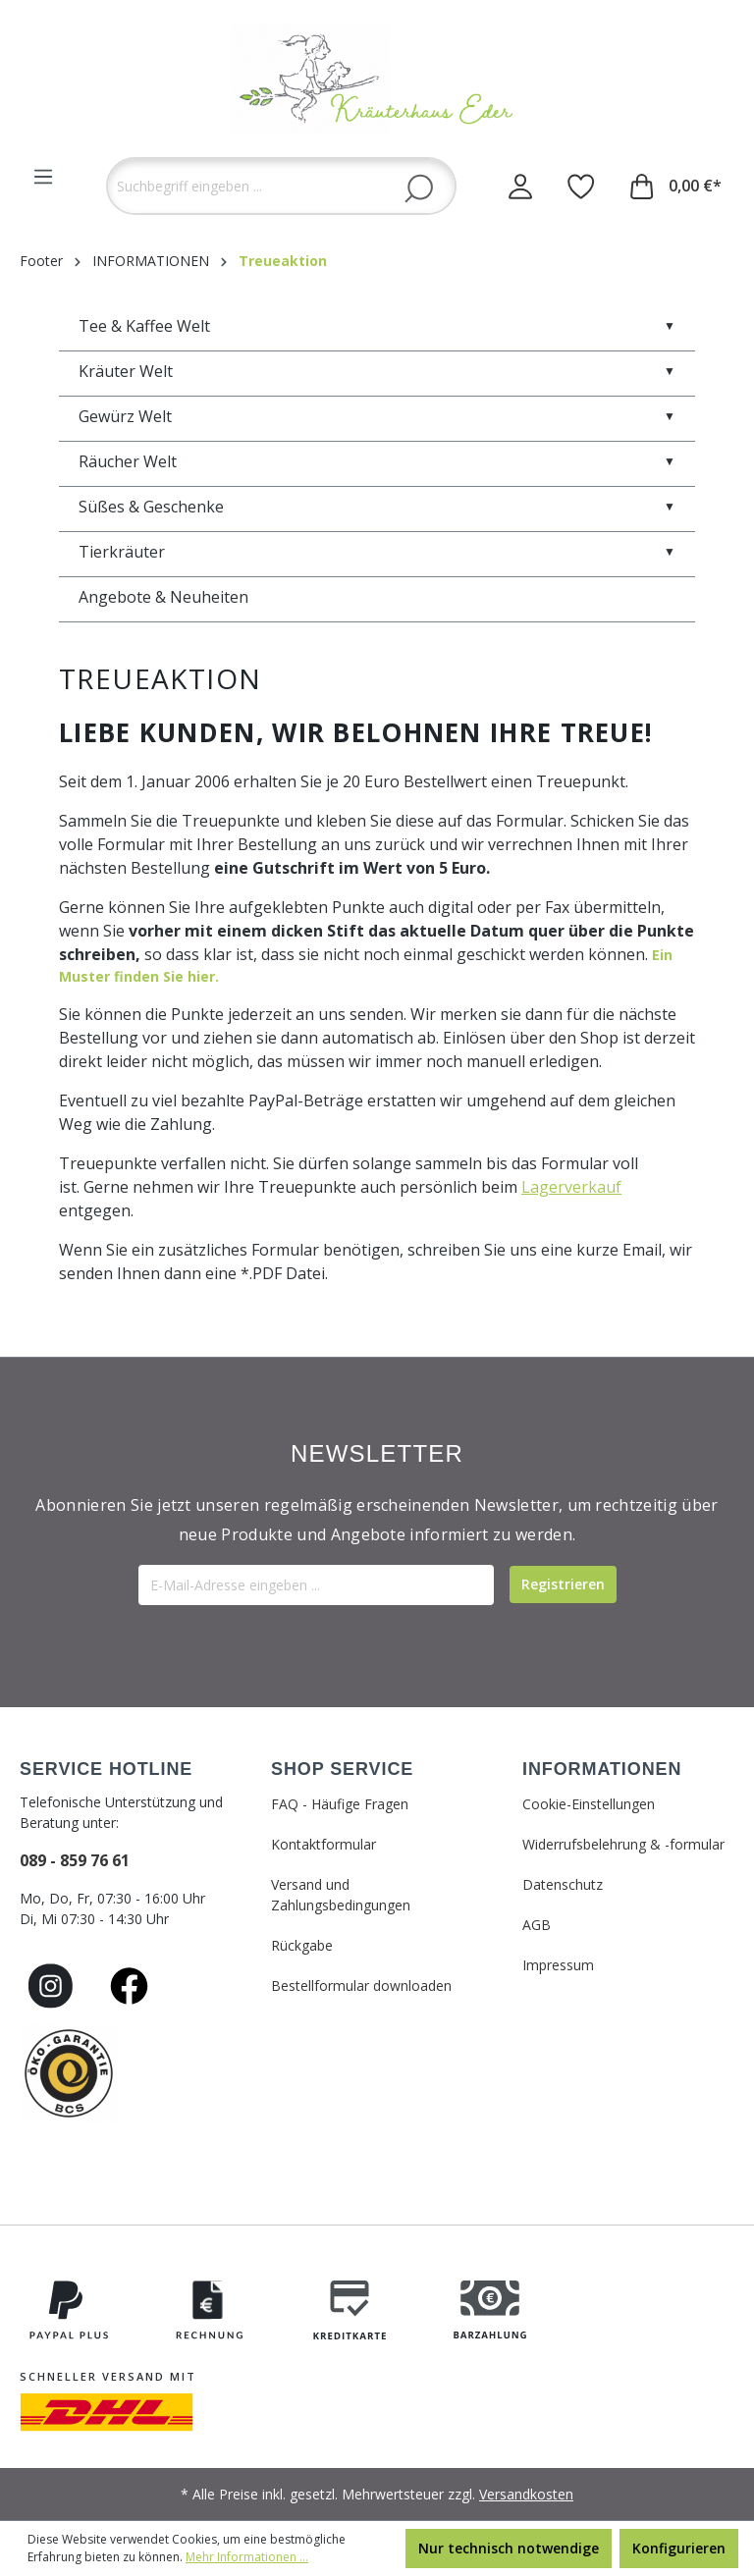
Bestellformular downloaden (361, 1985)
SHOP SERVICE (342, 1769)
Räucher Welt (377, 461)
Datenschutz (562, 1884)
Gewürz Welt (377, 416)
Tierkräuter (377, 552)
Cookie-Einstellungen (588, 1804)
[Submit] (563, 1584)
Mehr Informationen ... (247, 2557)
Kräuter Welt (377, 371)
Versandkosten (526, 2494)
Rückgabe (302, 1945)
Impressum (558, 1965)
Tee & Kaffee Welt (377, 326)
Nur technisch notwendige (508, 2548)
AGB (536, 1924)
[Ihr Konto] (520, 185)
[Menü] (43, 176)
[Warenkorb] (676, 185)
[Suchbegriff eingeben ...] (281, 186)
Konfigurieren (679, 2548)
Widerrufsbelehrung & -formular (623, 1844)
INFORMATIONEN (601, 1769)
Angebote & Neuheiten (163, 597)
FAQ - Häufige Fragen (339, 1804)
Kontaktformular (323, 1844)
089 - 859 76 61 (75, 1860)
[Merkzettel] (581, 185)
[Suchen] (419, 187)
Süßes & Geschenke (377, 506)
